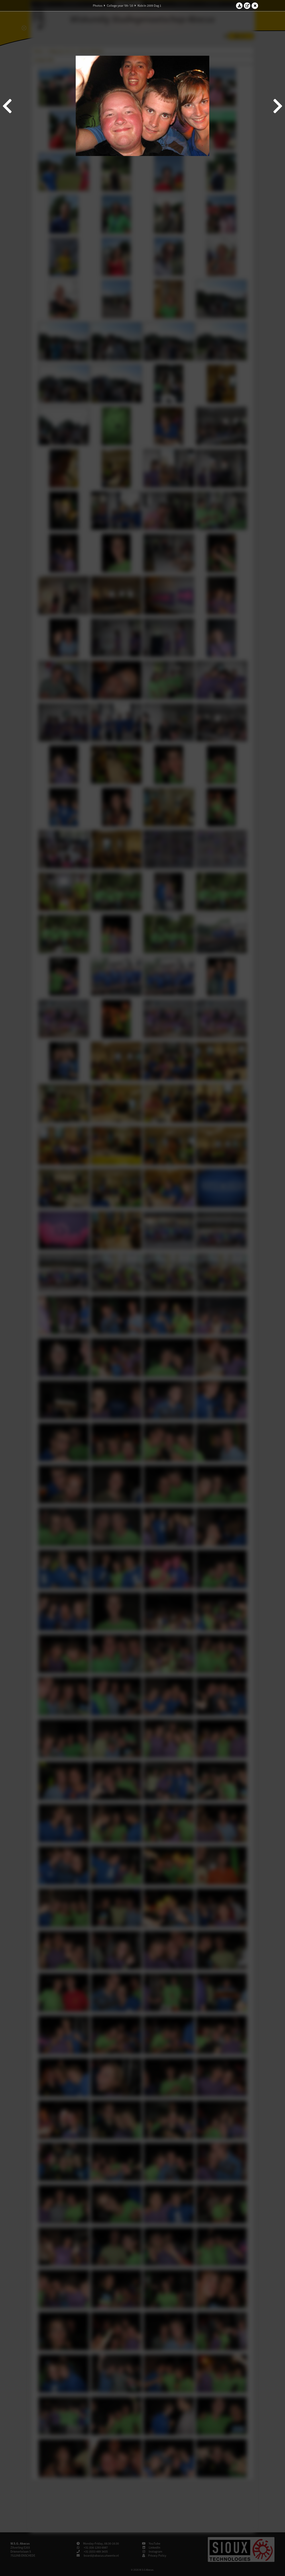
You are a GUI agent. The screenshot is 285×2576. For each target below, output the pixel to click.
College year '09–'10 (120, 6)
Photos (97, 6)
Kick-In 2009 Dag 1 (149, 6)
